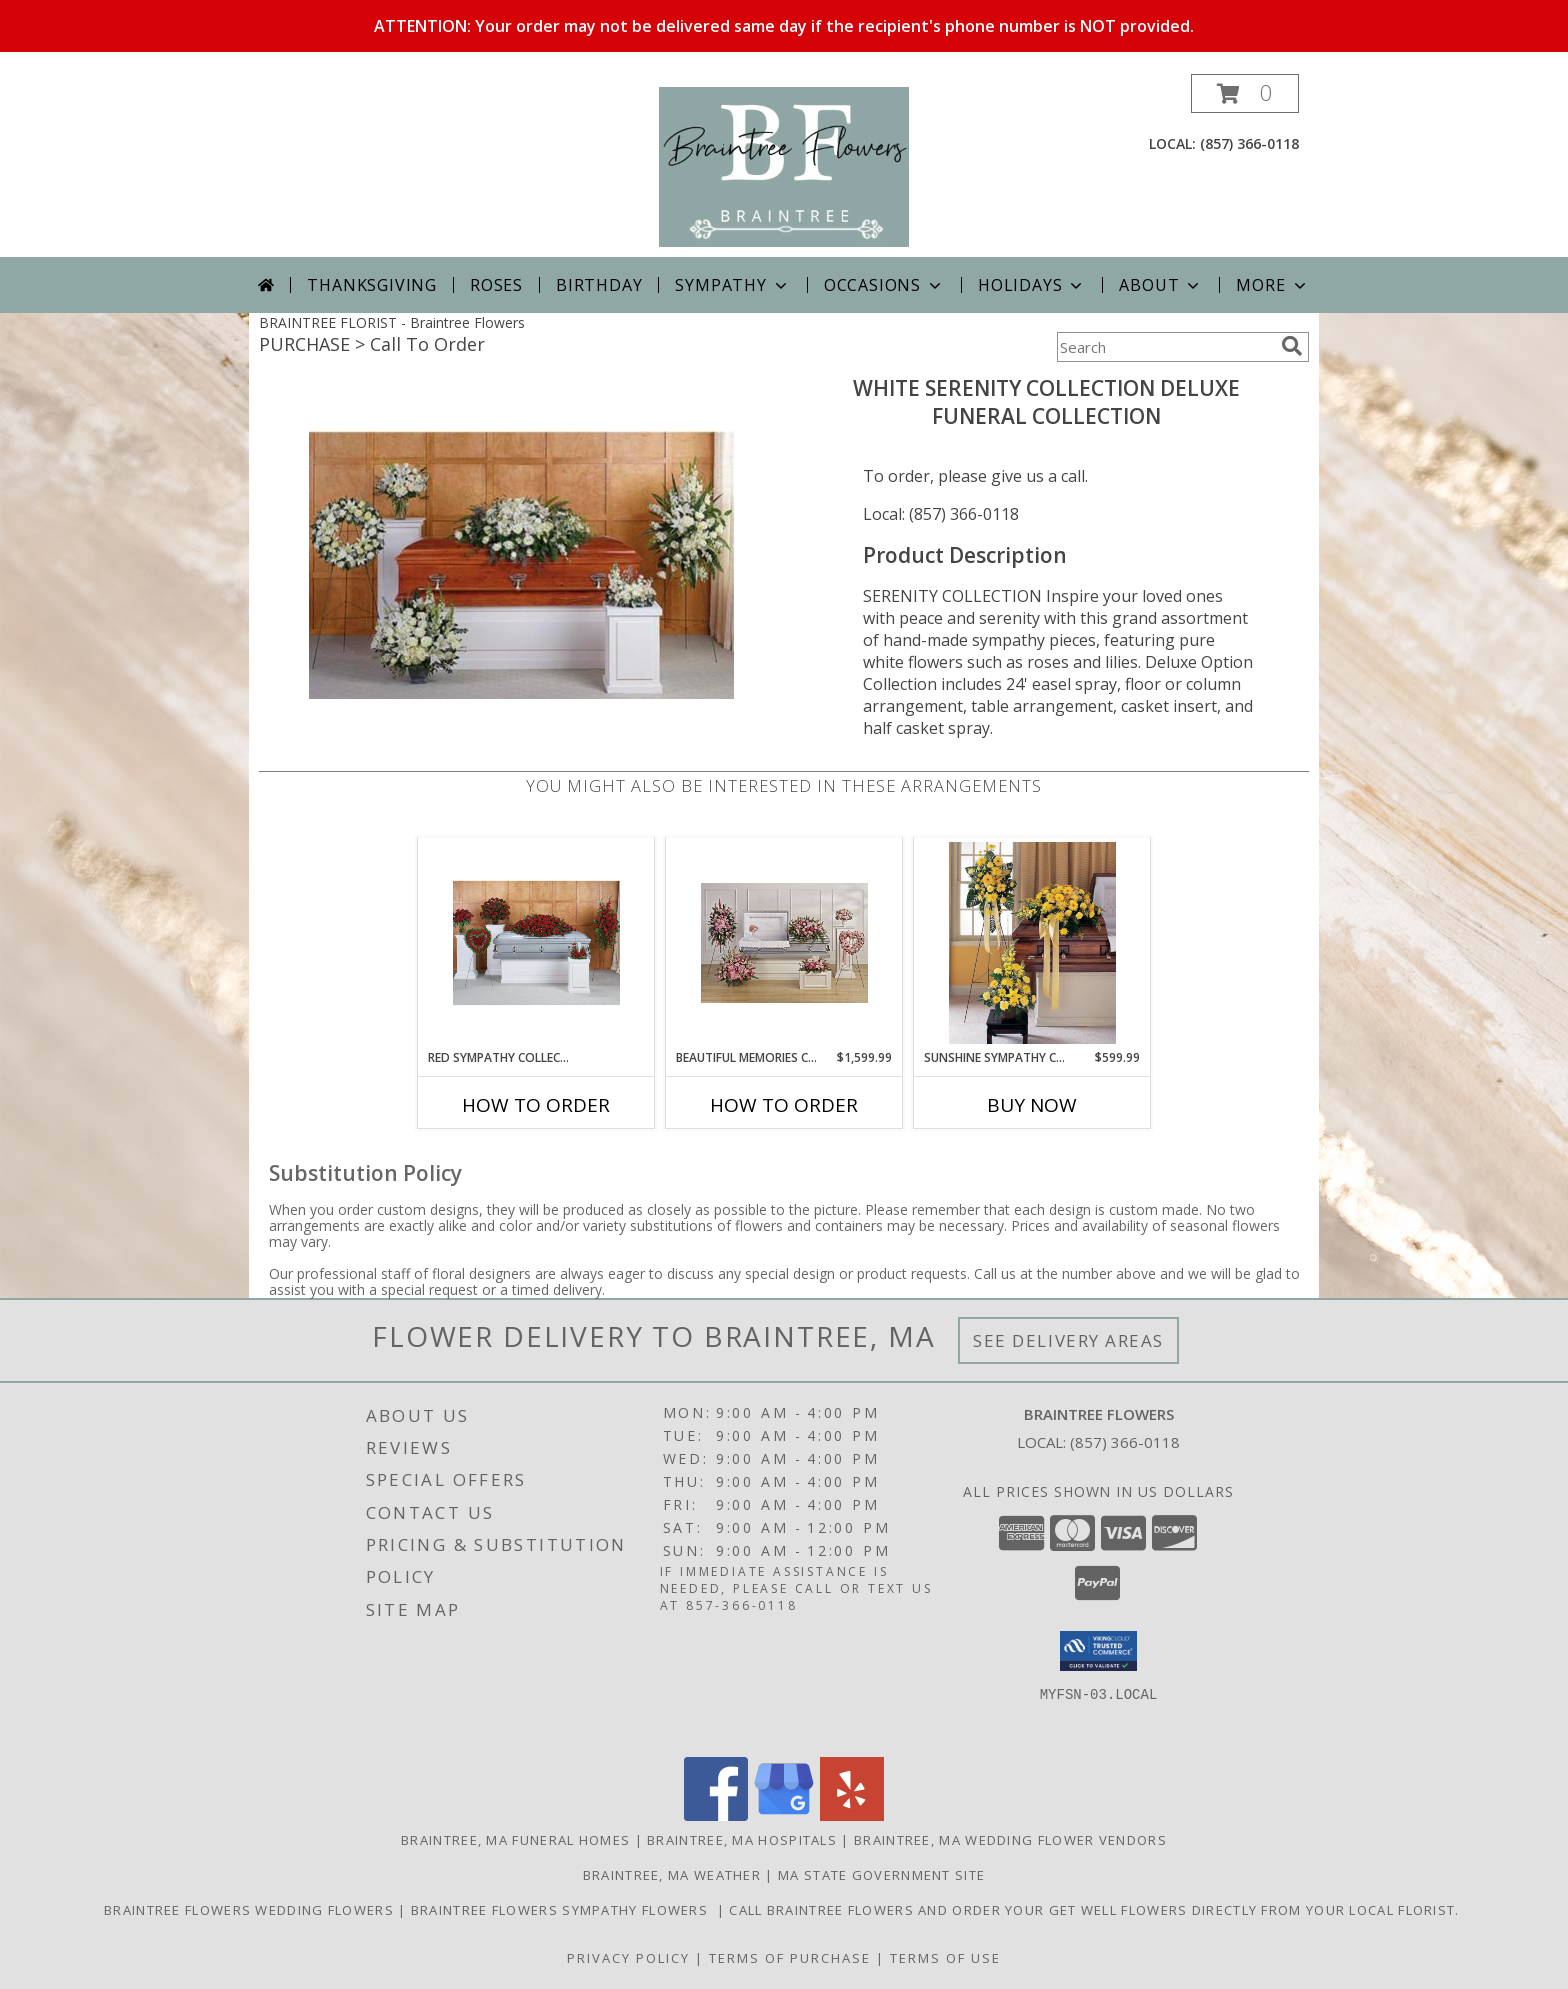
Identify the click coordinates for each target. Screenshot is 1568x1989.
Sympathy (732, 285)
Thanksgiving (372, 285)
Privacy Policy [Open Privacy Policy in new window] (628, 1958)
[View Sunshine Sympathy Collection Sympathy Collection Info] (1032, 943)
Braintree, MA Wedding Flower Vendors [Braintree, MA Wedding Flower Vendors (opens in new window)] (1010, 1840)
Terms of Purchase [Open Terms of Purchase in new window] (790, 1958)
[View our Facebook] (716, 1815)
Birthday (599, 285)
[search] (1292, 346)
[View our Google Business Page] (784, 1815)
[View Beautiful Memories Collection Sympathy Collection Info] (784, 943)
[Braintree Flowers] (784, 165)
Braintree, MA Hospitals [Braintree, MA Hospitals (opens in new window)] (742, 1840)
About (1161, 285)
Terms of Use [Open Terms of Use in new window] (945, 1958)
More (1272, 285)
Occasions (884, 285)
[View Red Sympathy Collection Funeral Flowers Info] (536, 943)
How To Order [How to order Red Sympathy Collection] (536, 1105)
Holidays (1032, 285)
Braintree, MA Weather (672, 1875)
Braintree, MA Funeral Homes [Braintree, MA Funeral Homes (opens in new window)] (515, 1840)
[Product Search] (1165, 347)
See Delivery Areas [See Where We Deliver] (1068, 1340)
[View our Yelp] (852, 1815)
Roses (496, 285)
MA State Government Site (881, 1875)
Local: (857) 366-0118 (941, 514)
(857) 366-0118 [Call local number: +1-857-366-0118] (1249, 143)
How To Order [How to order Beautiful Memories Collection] (784, 1105)
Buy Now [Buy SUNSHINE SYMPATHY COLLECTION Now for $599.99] (1032, 1105)
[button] (1245, 93)
